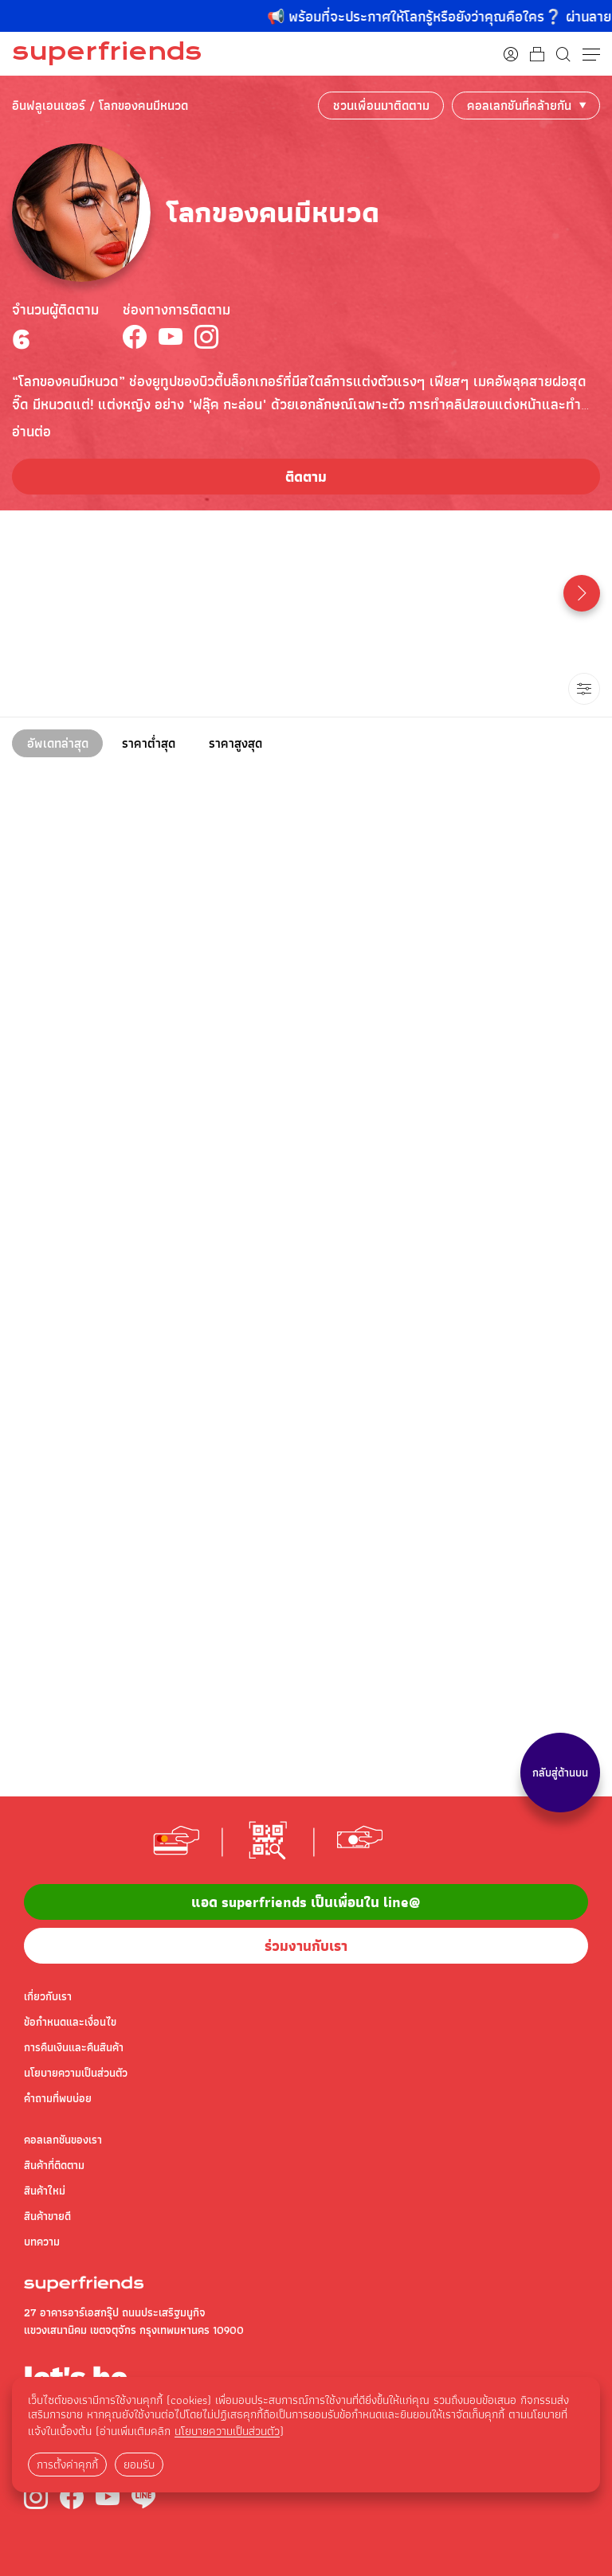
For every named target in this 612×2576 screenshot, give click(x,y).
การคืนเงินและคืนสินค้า (74, 2047)
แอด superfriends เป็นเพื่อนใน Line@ (306, 1901)
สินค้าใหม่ (44, 2190)
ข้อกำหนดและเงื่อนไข (70, 2022)
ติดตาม (306, 476)
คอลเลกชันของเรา (63, 2139)
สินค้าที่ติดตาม (54, 2165)
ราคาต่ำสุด (148, 743)
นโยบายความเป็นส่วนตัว (76, 2073)
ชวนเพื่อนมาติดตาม (381, 105)
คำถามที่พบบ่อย (58, 2098)
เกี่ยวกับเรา (48, 1996)
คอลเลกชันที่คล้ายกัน (519, 105)
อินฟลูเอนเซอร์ (48, 105)
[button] (581, 593)
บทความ (42, 2241)
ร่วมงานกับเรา (306, 1945)
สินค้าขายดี (47, 2216)
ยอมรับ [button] (139, 2464)
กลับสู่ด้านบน (560, 1772)
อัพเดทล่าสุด (57, 743)
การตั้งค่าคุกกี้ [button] (67, 2464)
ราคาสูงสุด (235, 743)
